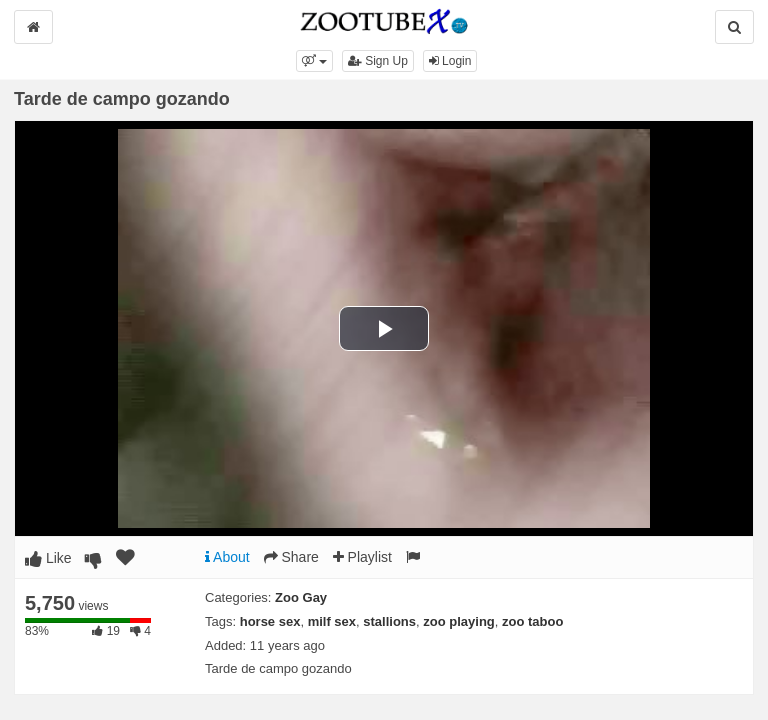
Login (450, 61)
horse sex (270, 621)
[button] (314, 61)
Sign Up (378, 61)
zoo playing (459, 621)
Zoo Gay (301, 597)
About (227, 557)
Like (48, 558)
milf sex (332, 621)
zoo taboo (532, 621)
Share (291, 557)
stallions (389, 621)
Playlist (362, 557)
